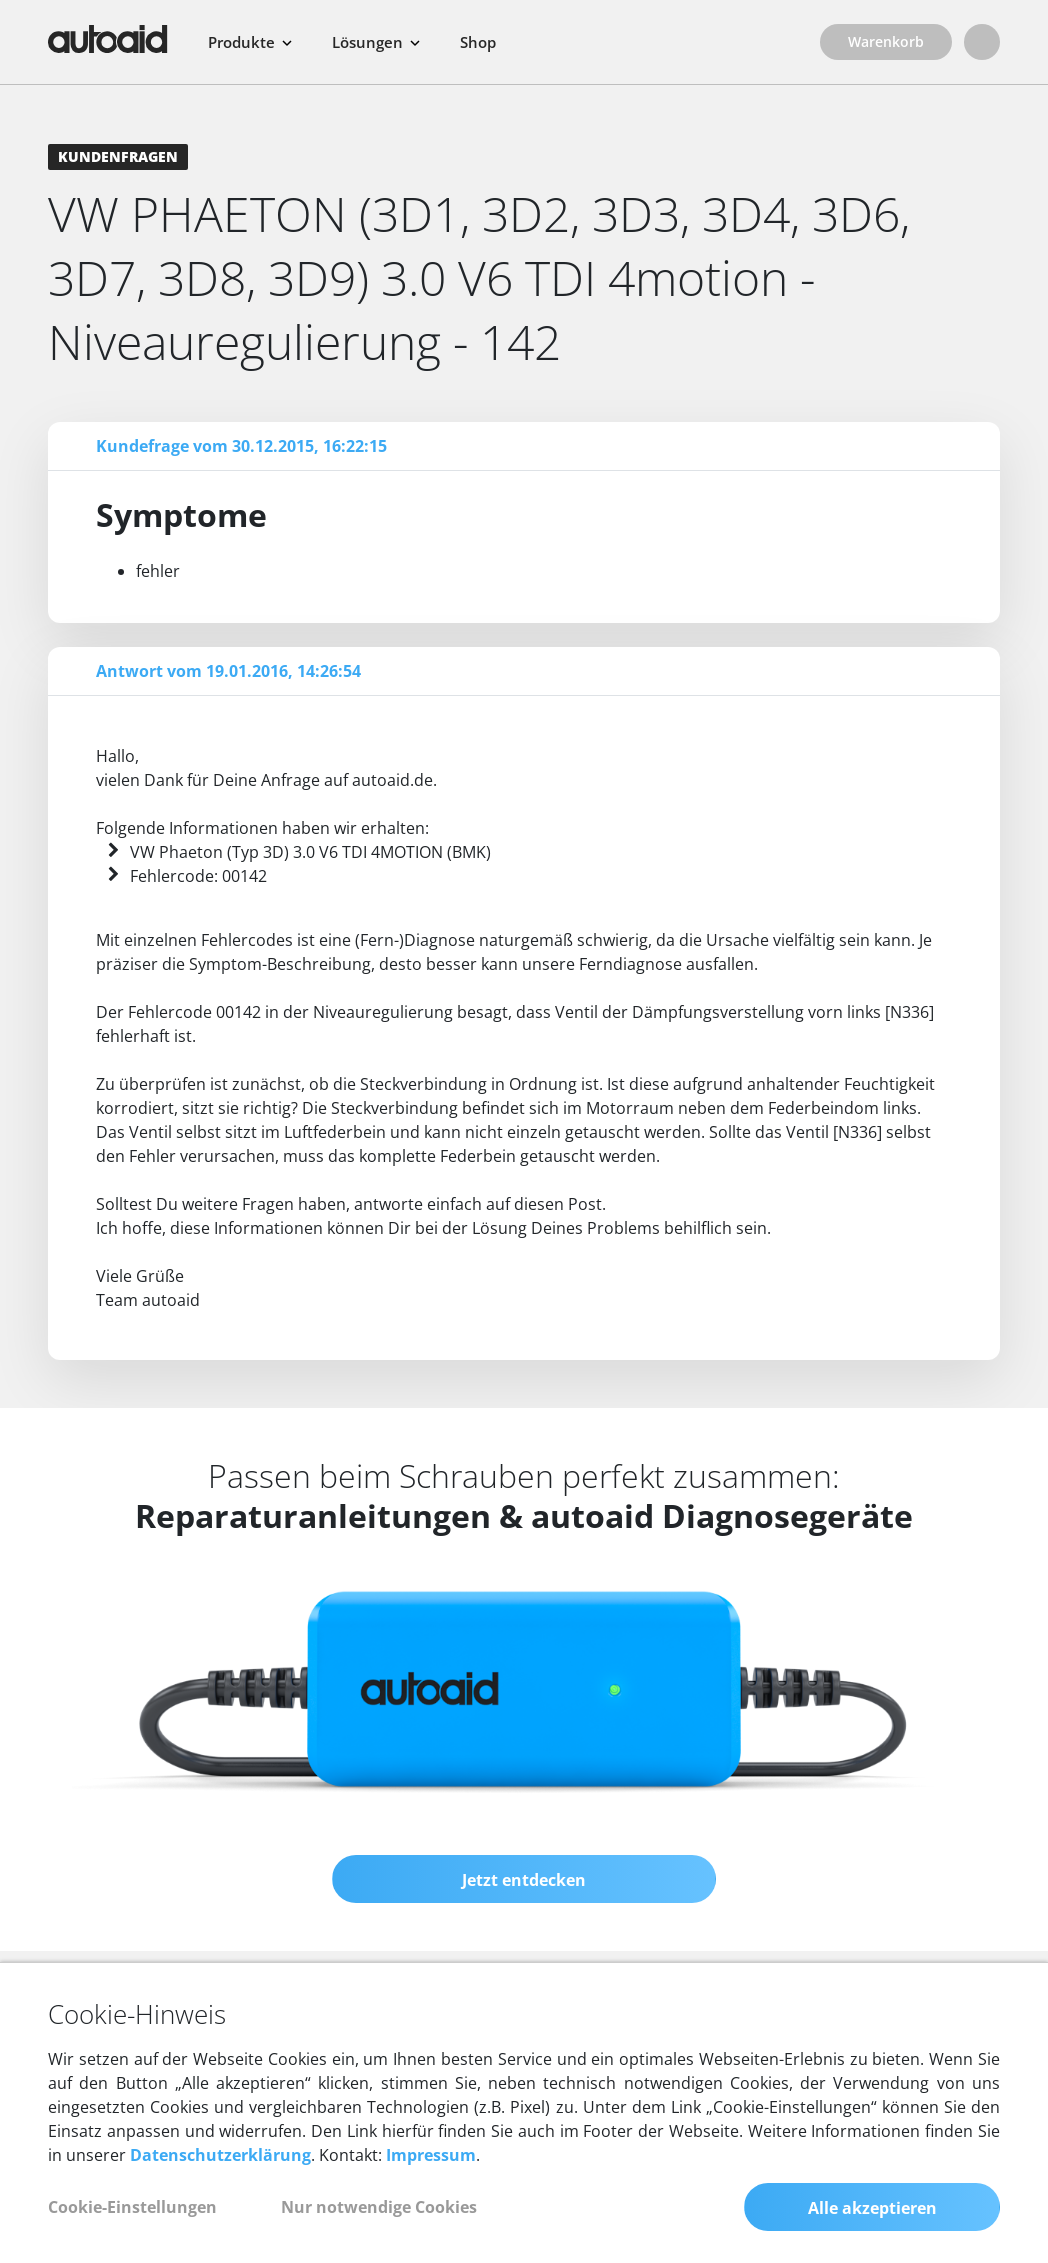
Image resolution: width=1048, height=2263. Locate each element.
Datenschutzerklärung (220, 2155)
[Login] (982, 42)
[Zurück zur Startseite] (108, 39)
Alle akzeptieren (872, 2208)
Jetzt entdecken (524, 1880)
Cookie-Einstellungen (132, 2207)
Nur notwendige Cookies (379, 2207)
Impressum (431, 2155)
